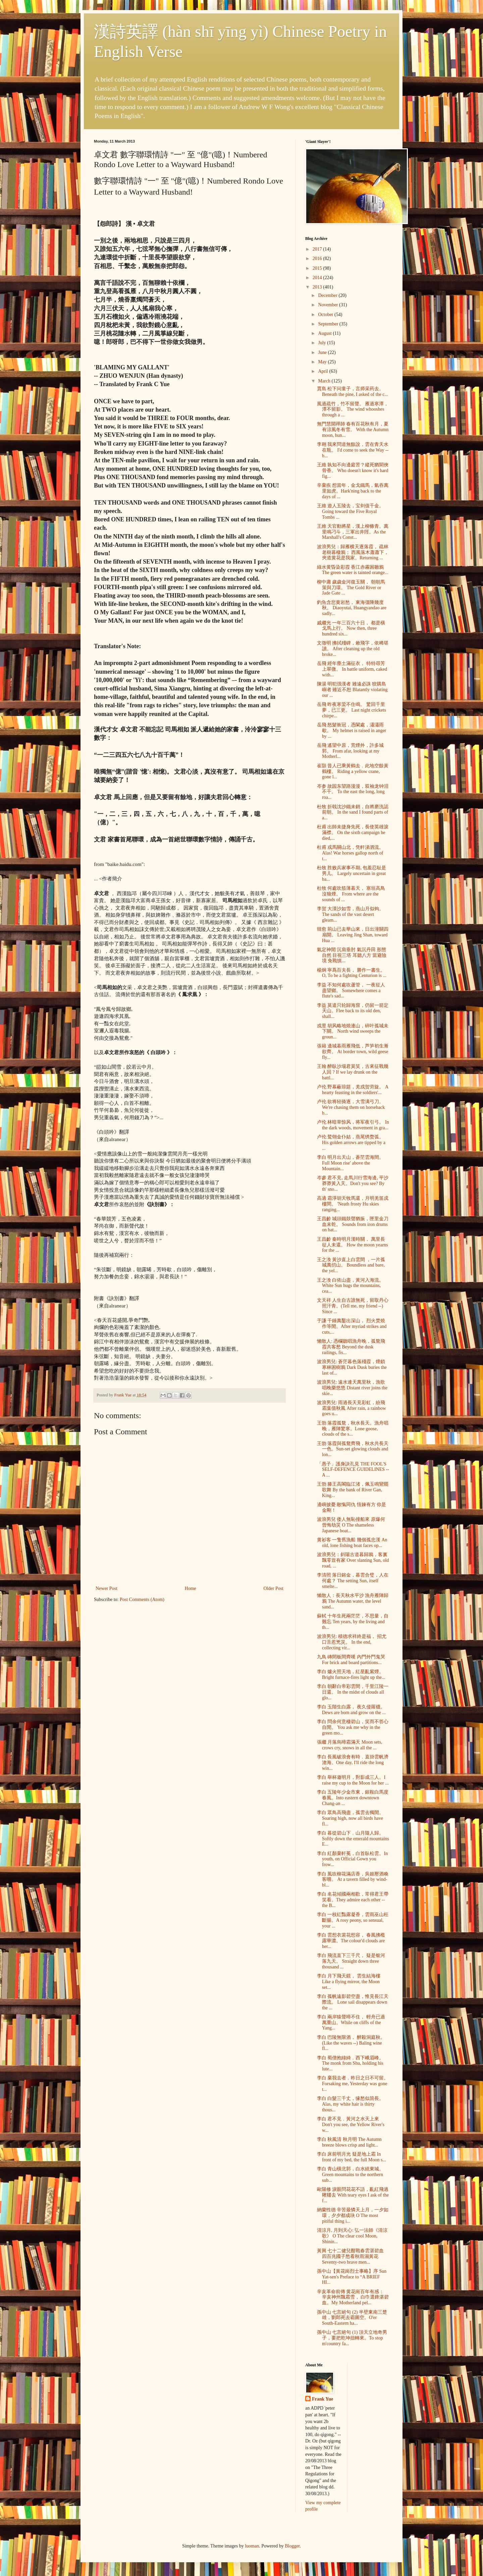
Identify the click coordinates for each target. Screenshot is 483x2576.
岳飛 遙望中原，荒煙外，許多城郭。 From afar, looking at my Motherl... (350, 751)
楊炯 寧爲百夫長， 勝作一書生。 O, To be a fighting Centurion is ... (351, 973)
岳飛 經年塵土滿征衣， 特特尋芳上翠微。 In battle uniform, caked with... (352, 669)
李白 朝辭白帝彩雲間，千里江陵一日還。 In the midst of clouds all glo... (353, 1692)
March (324, 380)
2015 (318, 268)
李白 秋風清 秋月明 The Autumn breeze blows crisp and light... (349, 2142)
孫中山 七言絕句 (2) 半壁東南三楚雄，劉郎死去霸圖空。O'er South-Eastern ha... (352, 2318)
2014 (318, 277)
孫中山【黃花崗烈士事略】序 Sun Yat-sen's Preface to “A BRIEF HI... (351, 2277)
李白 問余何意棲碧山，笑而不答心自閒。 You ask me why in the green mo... (353, 1727)
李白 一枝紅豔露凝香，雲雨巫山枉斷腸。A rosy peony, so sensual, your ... (353, 1920)
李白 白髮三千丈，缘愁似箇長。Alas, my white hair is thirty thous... (350, 2104)
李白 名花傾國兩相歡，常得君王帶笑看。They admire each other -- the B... (353, 1900)
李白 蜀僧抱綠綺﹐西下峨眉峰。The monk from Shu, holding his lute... (350, 2063)
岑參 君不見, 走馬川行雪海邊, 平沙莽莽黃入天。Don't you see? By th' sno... (353, 1183)
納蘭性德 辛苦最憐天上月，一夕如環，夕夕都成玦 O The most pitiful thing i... (353, 2215)
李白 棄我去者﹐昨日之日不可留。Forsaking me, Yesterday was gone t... (353, 2083)
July (322, 342)
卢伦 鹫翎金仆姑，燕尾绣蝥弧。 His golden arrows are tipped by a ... (351, 1142)
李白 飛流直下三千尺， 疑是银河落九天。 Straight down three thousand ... (351, 1961)
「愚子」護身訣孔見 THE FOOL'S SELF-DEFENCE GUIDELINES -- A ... (353, 1469)
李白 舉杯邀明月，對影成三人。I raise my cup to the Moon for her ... (353, 1780)
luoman (252, 2545)
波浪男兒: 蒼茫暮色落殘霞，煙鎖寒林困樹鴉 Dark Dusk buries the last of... (352, 1367)
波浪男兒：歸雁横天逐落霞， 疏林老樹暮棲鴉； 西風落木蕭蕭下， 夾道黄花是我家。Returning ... (353, 552)
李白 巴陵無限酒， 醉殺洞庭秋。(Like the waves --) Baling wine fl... (351, 2043)
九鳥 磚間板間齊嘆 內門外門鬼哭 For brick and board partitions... (351, 1659)
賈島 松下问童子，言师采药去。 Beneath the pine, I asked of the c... (352, 391)
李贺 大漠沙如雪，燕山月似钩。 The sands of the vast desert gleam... (350, 914)
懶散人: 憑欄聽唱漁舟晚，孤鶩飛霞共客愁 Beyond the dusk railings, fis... (351, 1347)
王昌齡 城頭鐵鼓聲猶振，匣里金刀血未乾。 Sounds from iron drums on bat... (353, 1224)
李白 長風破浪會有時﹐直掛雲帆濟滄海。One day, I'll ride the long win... (353, 1762)
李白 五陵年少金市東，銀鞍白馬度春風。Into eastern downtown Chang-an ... (353, 1798)
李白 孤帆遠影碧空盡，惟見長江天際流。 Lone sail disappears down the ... (353, 2002)
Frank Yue (322, 2399)
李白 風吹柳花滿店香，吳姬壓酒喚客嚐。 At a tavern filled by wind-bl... (353, 1879)
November (328, 304)
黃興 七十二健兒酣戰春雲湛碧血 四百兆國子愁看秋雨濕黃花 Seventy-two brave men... (350, 2256)
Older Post (274, 1588)
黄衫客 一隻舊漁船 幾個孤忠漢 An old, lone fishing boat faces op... (352, 1542)
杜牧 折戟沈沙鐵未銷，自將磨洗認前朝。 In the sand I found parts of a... (353, 812)
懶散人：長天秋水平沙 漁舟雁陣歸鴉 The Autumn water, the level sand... (353, 1601)
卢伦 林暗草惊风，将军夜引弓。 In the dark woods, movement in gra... (353, 1125)
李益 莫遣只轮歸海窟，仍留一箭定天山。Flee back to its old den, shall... (353, 1011)
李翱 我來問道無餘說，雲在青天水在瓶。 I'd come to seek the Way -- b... (353, 450)
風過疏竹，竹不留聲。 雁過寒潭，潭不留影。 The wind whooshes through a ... (353, 409)
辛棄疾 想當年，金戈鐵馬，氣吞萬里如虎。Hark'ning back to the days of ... (353, 491)
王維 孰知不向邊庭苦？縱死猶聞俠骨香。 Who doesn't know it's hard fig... (353, 470)
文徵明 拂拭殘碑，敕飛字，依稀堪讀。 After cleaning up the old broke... (353, 648)
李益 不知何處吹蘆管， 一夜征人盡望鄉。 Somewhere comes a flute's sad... (351, 990)
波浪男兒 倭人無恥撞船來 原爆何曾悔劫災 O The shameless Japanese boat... (351, 1525)
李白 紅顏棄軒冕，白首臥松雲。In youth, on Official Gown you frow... (352, 1859)
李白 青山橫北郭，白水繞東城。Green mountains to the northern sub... (350, 2174)
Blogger (292, 2545)
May (323, 361)
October (326, 314)
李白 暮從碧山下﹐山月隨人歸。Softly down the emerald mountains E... (353, 1839)
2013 (318, 287)
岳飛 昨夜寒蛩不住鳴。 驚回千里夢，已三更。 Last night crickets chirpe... (351, 710)
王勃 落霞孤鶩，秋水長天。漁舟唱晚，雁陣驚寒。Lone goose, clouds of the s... (353, 1429)
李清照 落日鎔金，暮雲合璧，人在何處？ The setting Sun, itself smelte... (353, 1581)
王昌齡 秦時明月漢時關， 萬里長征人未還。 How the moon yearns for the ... (352, 1245)
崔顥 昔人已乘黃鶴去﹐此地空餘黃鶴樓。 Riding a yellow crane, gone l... (353, 771)
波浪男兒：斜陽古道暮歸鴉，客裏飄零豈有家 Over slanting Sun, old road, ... (353, 1560)
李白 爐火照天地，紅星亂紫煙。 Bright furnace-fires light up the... (351, 1674)
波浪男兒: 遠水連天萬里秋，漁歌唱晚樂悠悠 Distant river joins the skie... (352, 1388)
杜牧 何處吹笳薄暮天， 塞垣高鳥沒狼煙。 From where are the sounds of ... (351, 894)
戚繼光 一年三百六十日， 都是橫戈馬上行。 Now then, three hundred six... (351, 628)
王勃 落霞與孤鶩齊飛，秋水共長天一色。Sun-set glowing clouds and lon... (353, 1449)
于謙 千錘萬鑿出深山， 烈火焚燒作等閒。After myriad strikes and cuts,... (351, 1326)
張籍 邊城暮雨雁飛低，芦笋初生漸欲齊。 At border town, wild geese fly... (353, 1051)
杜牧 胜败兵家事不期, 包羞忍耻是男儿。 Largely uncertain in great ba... (351, 873)
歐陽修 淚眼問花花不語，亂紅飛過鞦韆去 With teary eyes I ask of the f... (353, 2195)
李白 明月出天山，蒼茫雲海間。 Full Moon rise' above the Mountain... (350, 1163)
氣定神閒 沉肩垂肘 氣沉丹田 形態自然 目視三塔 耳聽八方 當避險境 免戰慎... (352, 955)
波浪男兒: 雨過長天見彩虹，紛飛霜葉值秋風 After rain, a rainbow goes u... (351, 1408)
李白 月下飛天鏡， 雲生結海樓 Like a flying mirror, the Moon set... (348, 1981)
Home (190, 1588)
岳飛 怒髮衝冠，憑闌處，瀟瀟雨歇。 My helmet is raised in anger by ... (351, 730)
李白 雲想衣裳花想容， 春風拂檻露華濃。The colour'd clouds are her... (351, 1941)
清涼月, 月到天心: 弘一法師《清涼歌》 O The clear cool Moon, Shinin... (352, 2236)
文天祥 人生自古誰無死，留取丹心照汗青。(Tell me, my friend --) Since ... (353, 1306)
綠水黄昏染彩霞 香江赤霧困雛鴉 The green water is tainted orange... (352, 570)
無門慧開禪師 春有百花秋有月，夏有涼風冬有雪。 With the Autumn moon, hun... (353, 429)
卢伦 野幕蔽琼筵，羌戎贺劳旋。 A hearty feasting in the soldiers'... (352, 1089)
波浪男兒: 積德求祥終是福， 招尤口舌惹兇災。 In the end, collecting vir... (351, 1642)
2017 (318, 249)
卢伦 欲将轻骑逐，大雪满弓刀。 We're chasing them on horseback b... (351, 1107)
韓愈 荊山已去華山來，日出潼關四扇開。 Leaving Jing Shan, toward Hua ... (353, 935)
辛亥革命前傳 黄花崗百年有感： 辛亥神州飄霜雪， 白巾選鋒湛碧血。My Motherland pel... (353, 2297)
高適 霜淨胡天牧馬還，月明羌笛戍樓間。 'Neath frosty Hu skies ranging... (353, 1204)
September (328, 323)
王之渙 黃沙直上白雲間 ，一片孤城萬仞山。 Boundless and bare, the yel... (351, 1265)
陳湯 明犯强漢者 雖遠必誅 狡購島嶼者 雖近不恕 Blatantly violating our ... (352, 689)
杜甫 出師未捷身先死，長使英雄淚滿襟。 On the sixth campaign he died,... (353, 832)
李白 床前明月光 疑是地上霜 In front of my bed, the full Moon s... (351, 2157)
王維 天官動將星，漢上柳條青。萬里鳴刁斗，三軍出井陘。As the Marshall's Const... (353, 532)
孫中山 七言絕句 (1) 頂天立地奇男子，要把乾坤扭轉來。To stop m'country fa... (352, 2338)
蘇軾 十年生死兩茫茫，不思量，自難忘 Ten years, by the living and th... (353, 1621)
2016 (318, 258)
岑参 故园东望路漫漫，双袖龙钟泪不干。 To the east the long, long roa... (353, 792)
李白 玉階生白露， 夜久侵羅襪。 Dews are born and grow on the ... (351, 1709)
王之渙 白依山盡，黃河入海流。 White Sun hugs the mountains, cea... (350, 1286)
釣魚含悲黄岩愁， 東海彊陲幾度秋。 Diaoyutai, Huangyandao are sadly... (351, 608)
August (325, 333)
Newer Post (106, 1588)
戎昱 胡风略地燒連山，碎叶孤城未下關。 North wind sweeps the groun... (353, 1031)
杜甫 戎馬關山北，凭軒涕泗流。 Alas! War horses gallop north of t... (350, 853)
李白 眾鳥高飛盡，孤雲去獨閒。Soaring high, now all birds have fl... (350, 1818)
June (323, 352)
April (323, 371)
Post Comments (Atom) (142, 1599)
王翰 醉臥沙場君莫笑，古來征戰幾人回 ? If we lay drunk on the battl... (353, 1072)
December (328, 295)
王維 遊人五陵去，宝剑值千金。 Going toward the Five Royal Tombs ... (350, 511)
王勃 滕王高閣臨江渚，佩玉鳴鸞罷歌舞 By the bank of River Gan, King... (353, 1490)
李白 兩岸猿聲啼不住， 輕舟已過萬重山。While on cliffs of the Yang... (351, 2022)
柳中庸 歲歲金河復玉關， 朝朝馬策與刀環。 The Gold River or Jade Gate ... (351, 587)
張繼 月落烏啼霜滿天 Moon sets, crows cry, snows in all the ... (349, 1745)
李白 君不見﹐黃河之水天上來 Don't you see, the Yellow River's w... (350, 2124)
